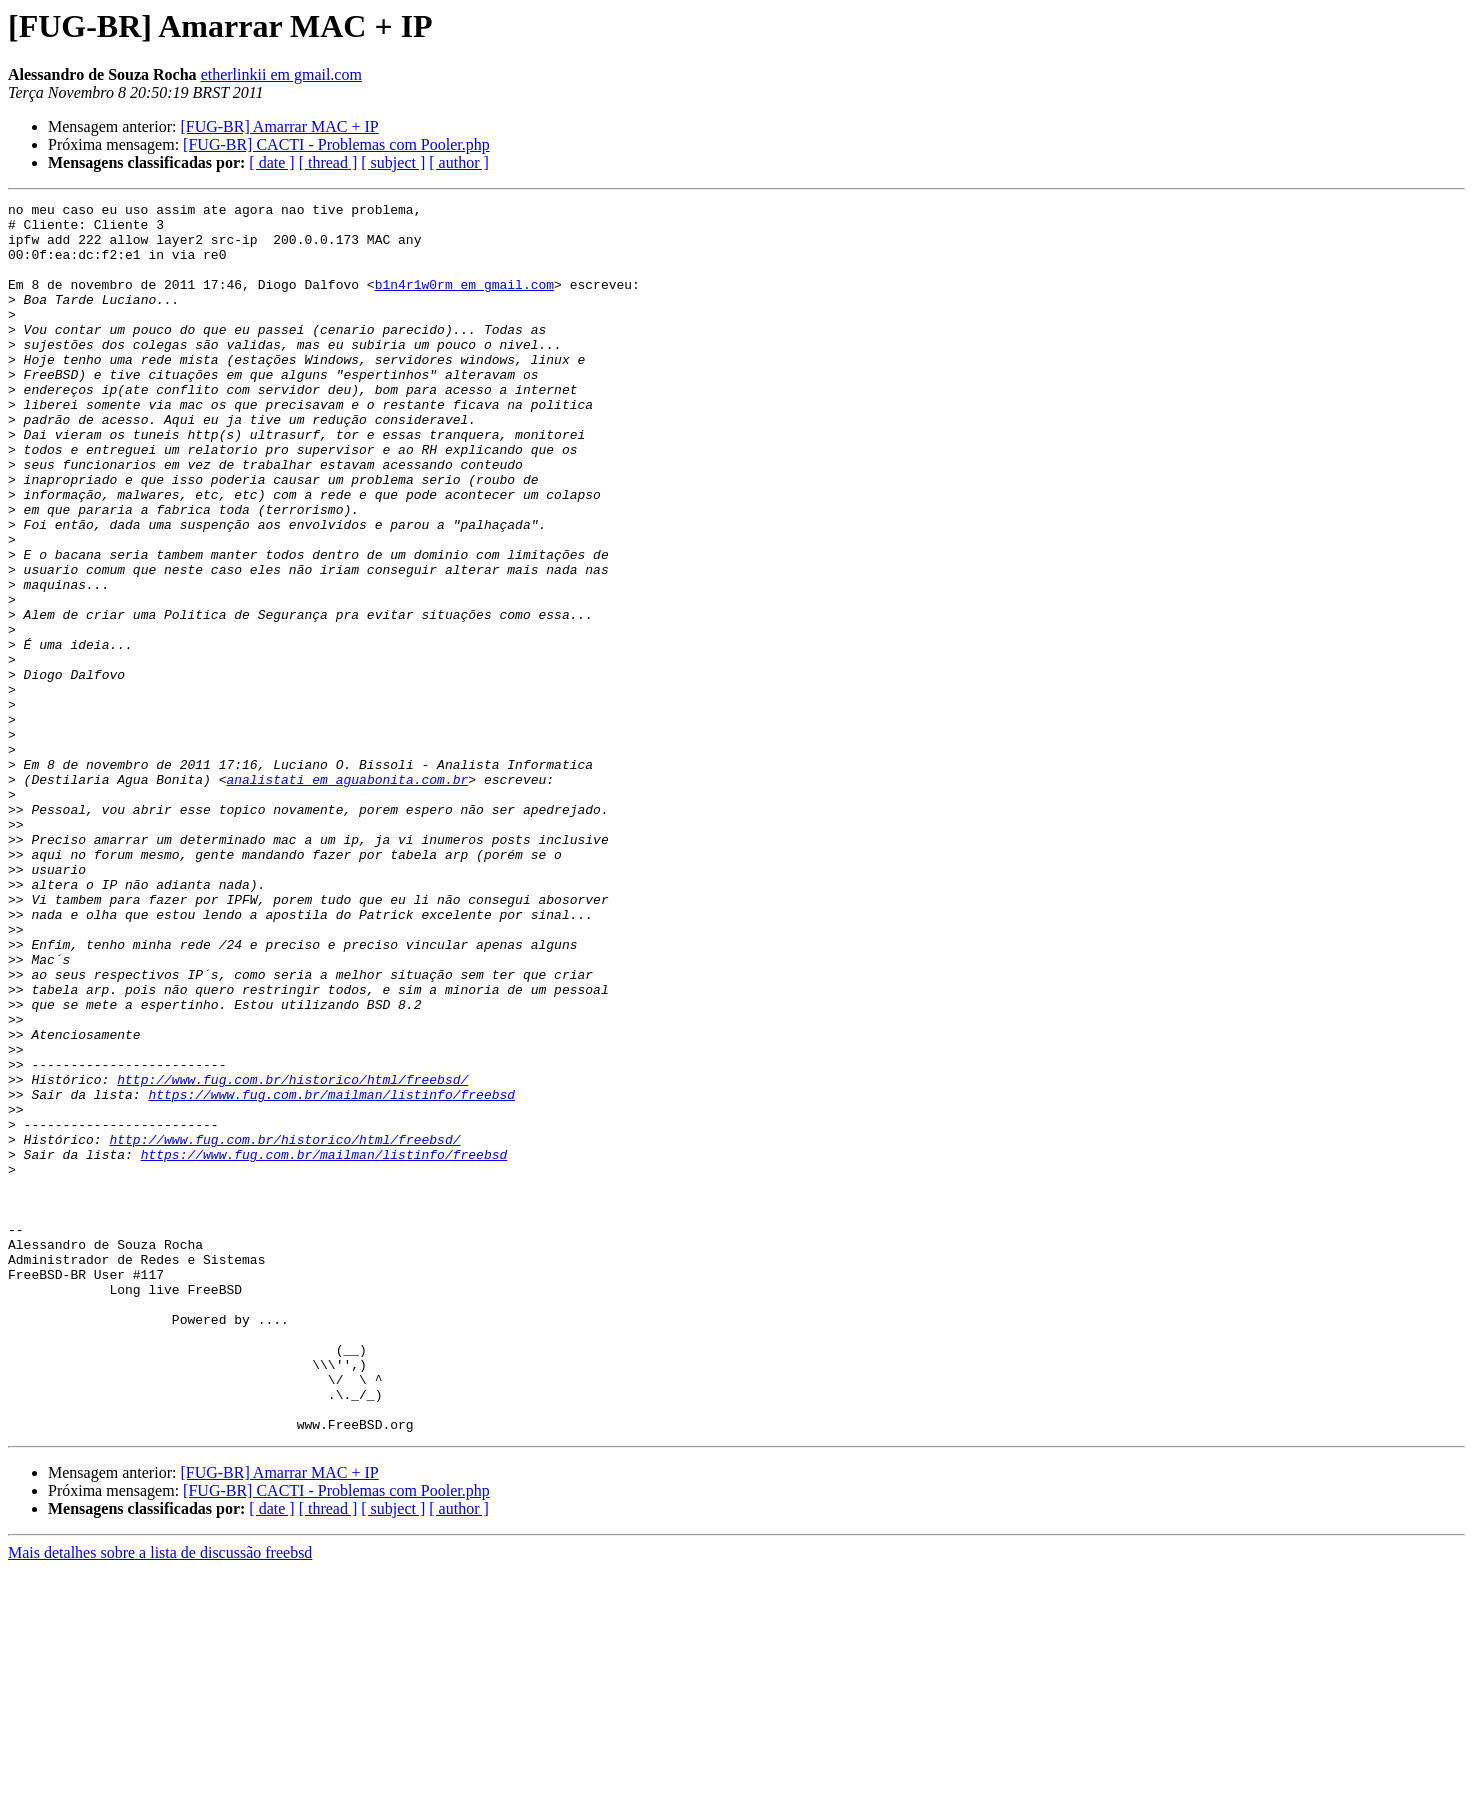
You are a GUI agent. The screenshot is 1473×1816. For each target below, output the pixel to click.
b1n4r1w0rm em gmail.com (464, 302)
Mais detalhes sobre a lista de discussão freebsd (160, 1798)
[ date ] (271, 162)
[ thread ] (328, 162)
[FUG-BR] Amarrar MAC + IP (279, 126)
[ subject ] (393, 162)
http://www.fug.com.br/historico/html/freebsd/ (292, 1256)
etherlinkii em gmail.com (281, 74)
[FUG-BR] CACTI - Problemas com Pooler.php (336, 144)
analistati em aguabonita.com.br (347, 896)
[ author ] (459, 162)
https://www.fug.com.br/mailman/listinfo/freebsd (331, 1274)
